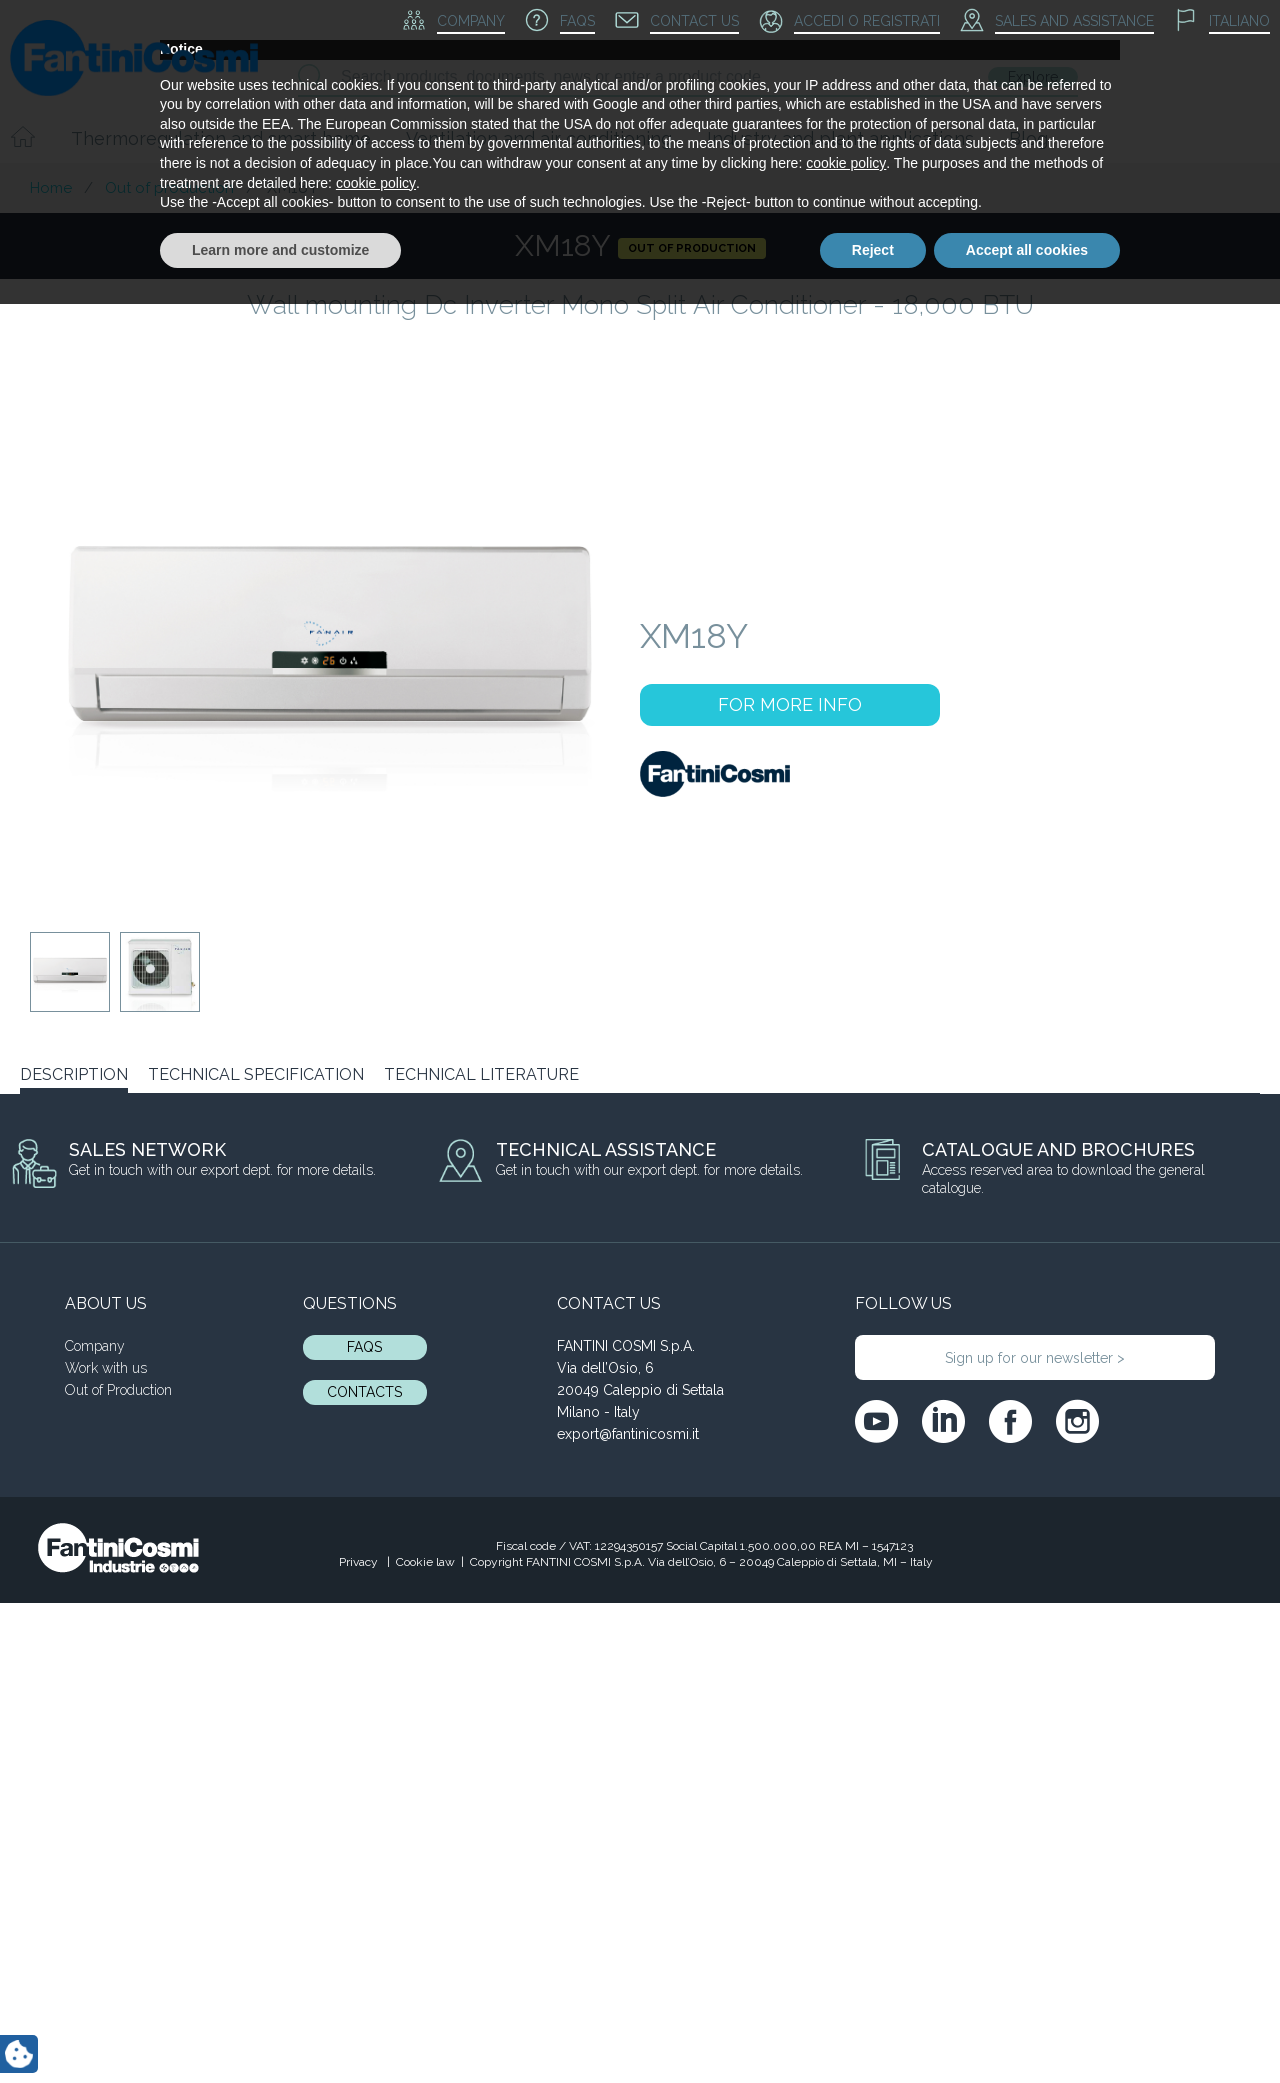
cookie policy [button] (846, 1942)
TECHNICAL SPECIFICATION (256, 1074)
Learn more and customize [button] (280, 2028)
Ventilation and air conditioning (539, 138)
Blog (1028, 138)
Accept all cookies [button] (1027, 2028)
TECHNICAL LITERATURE (481, 1074)
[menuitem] (1222, 22)
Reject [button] (873, 2028)
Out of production (169, 188)
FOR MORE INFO (790, 704)
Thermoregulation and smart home (221, 138)
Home (51, 188)
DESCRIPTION (74, 1074)
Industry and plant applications (840, 138)
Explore (1033, 77)
